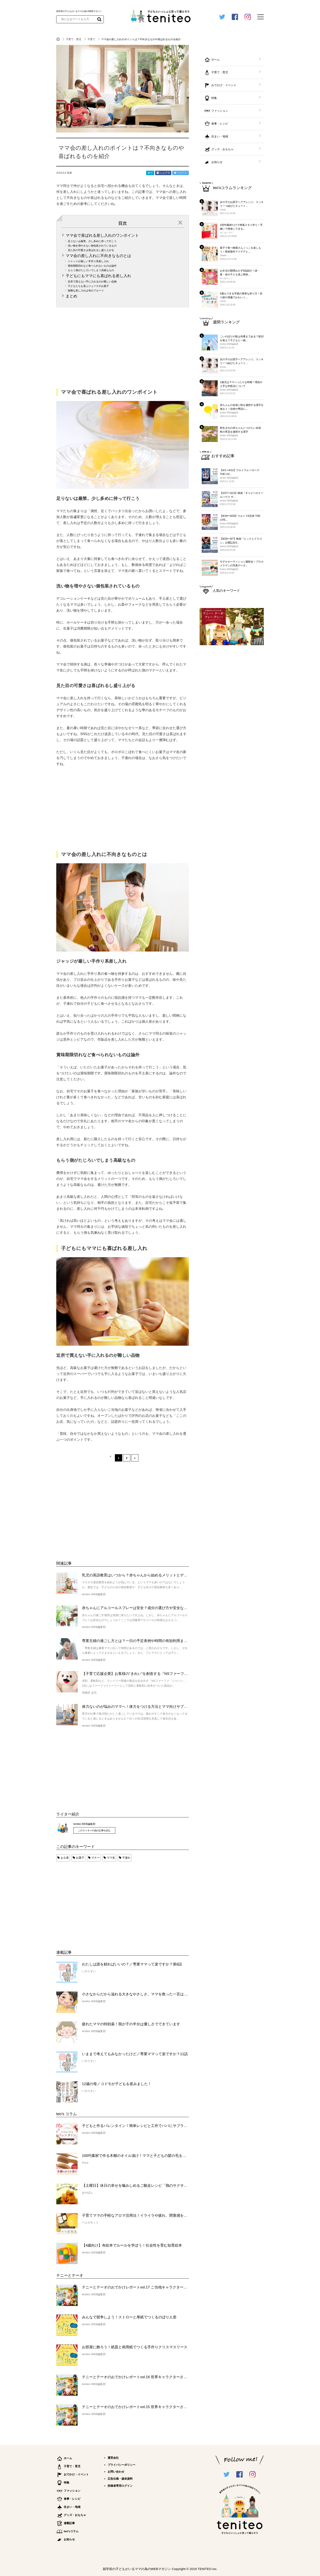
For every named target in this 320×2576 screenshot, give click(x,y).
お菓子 (80, 1857)
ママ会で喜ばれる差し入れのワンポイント (102, 235)
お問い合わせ (116, 2471)
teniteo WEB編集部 (84, 1824)
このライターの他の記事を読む (94, 1830)
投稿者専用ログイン (120, 2485)
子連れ (126, 1857)
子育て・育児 (74, 39)
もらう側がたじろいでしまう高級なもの (91, 270)
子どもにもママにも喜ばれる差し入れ (98, 276)
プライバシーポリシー (121, 2464)
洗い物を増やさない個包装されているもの (92, 245)
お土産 (65, 1857)
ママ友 (111, 1857)
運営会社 (113, 2457)
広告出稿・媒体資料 (120, 2478)
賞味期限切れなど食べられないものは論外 (92, 265)
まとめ (71, 296)
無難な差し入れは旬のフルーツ (86, 290)
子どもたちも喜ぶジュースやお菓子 (88, 286)
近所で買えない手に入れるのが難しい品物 (92, 281)
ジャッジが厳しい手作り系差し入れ (88, 261)
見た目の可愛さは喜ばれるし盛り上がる (91, 250)
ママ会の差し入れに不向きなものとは (98, 256)
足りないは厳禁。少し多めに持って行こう (92, 241)
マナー (95, 1857)
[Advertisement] (88, 1901)
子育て (91, 39)
